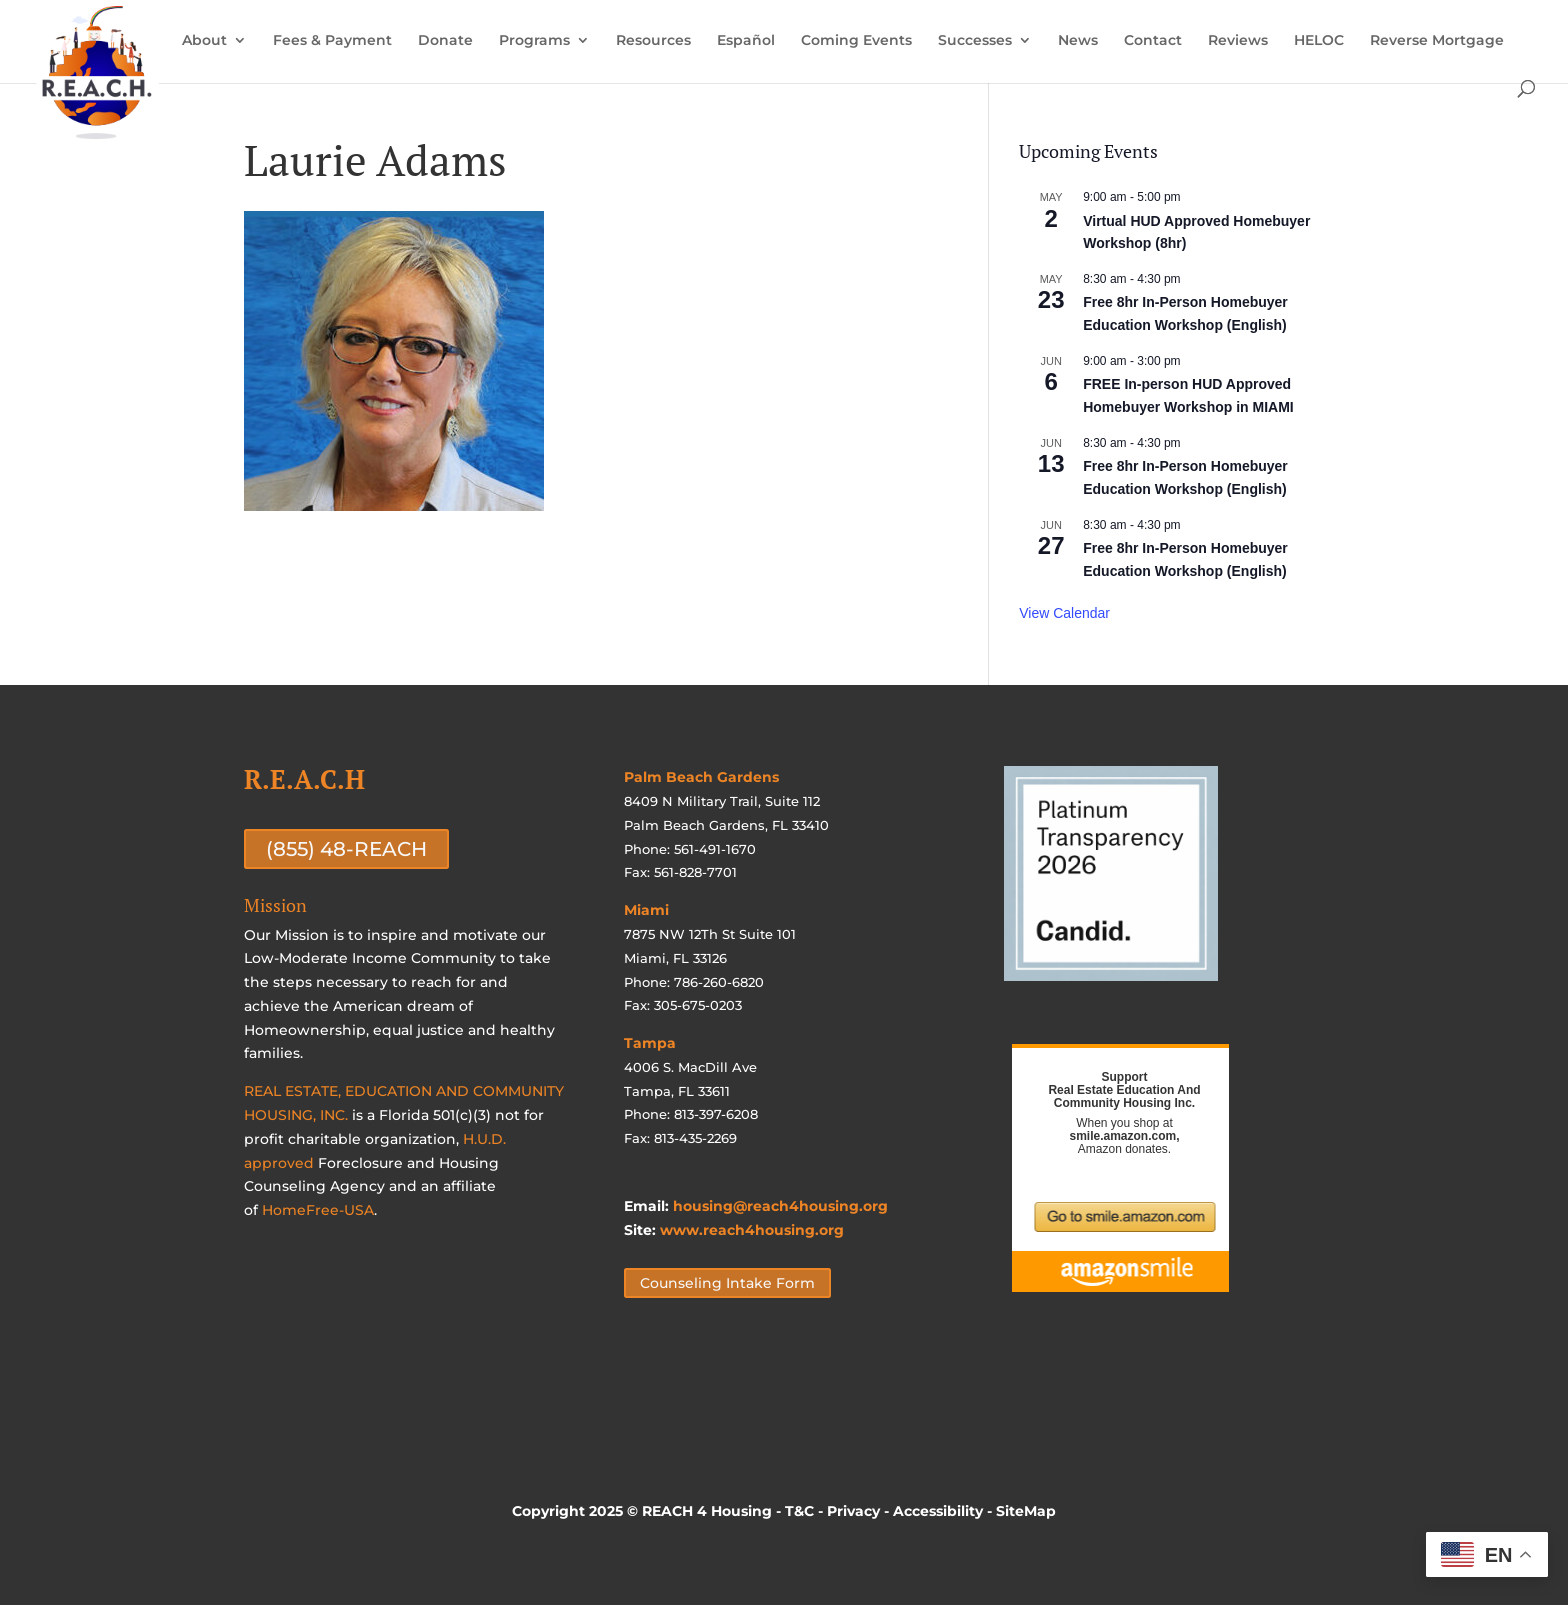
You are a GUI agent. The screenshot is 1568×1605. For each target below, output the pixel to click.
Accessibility (938, 1511)
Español (746, 41)
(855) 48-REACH (346, 849)
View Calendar (1064, 613)
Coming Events (856, 41)
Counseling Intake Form (727, 1283)
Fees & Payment (332, 41)
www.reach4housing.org (752, 1230)
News (1078, 41)
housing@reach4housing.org (780, 1206)
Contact (1153, 41)
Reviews (1238, 41)
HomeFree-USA (318, 1210)
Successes (975, 41)
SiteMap (1026, 1511)
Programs (534, 41)
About (204, 41)
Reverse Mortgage (1437, 41)
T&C (799, 1511)
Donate (445, 41)
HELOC (1319, 41)
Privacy (853, 1511)
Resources (653, 41)
